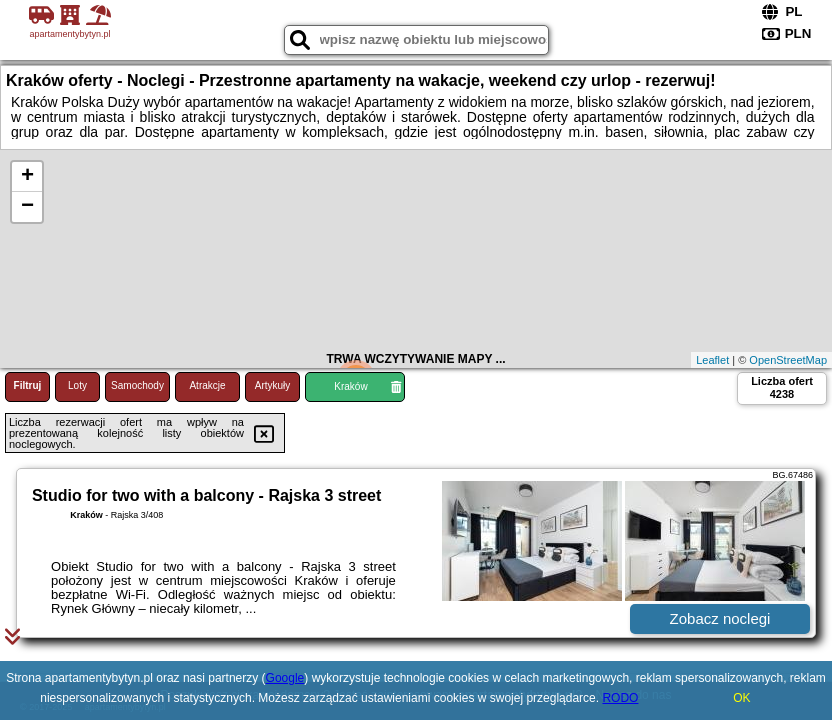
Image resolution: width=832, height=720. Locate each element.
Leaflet (712, 360)
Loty (77, 385)
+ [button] (27, 177)
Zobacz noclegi (720, 618)
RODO (620, 698)
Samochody (137, 385)
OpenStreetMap (788, 360)
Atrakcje (207, 385)
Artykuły (273, 385)
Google (285, 678)
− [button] (27, 207)
